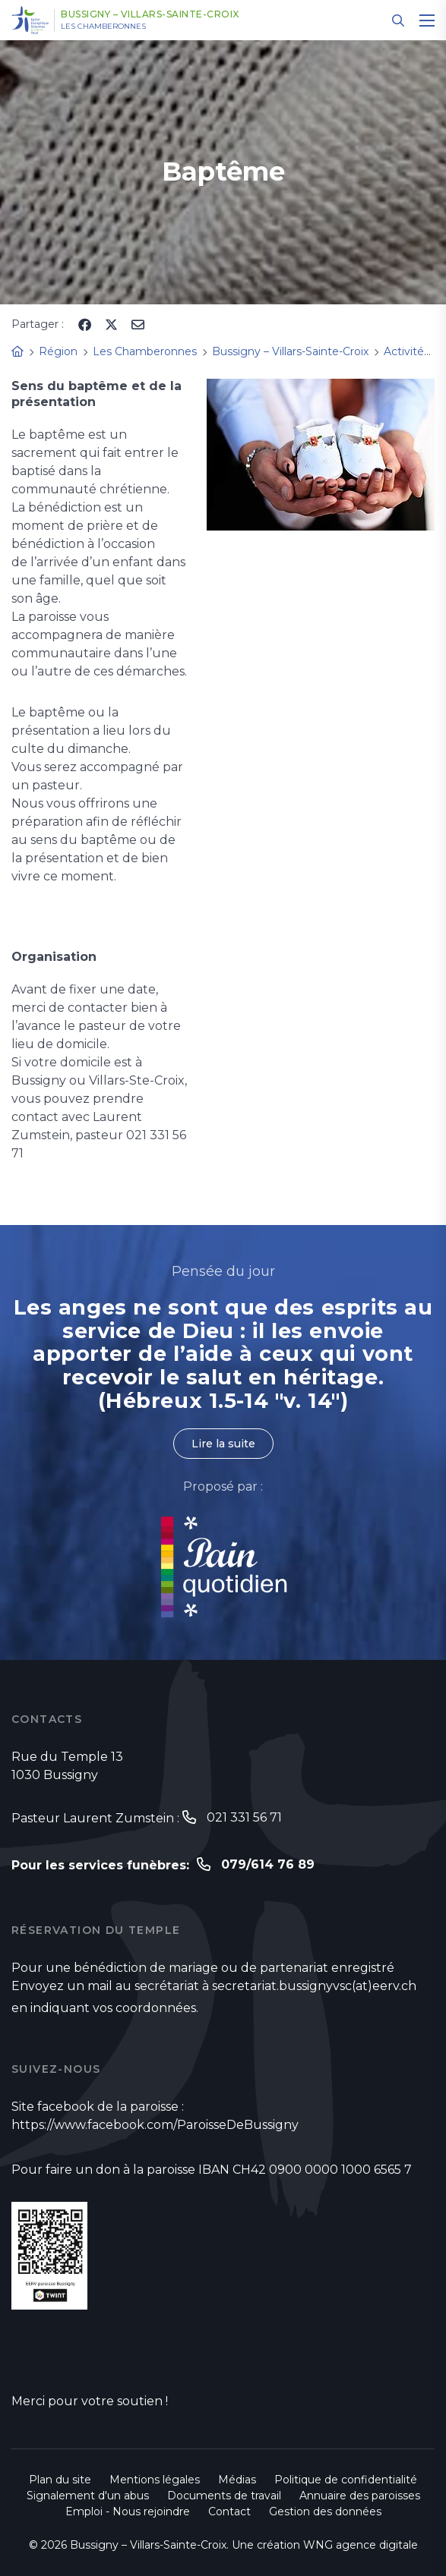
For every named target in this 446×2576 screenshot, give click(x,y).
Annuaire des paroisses (359, 2495)
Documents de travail (224, 2495)
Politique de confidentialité (345, 2479)
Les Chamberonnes (103, 26)
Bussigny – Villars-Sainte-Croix (150, 14)
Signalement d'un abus (88, 2495)
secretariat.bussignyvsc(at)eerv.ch (314, 1986)
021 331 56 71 (244, 1817)
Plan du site (60, 2479)
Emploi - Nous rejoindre (127, 2511)
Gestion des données (325, 2511)
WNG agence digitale (360, 2545)
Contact (229, 2511)
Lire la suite (223, 1443)
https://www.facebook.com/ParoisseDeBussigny (155, 2125)
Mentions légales (154, 2479)
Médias (237, 2479)
